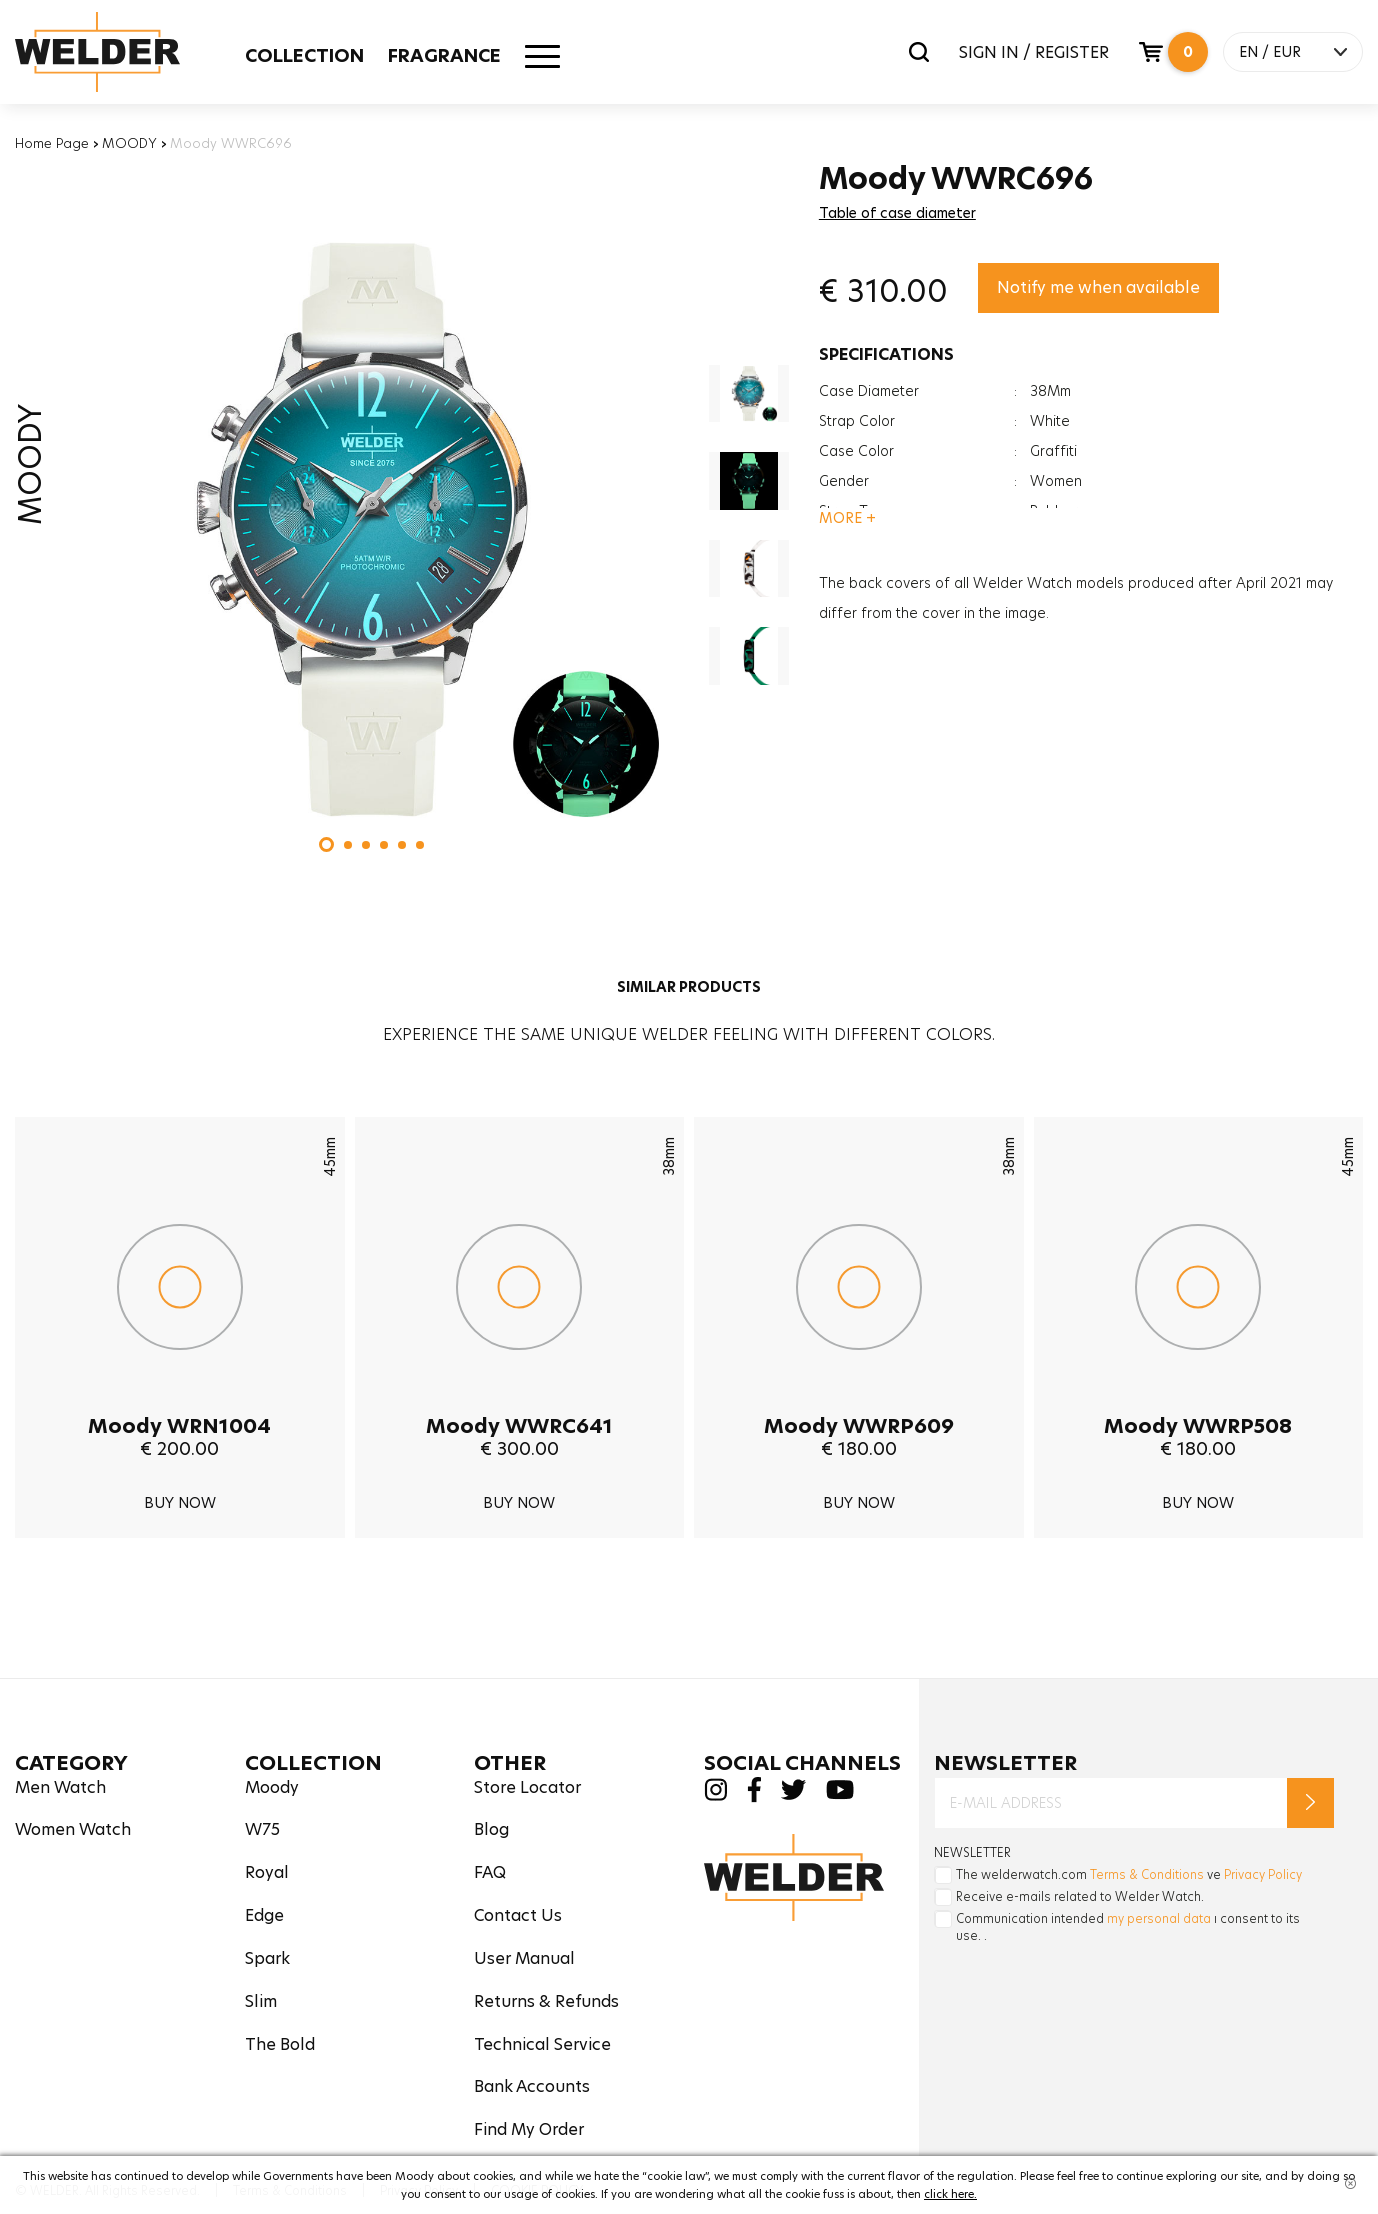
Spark (267, 1958)
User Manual (524, 1958)
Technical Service (542, 2044)
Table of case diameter (897, 213)
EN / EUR (1270, 52)
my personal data (1159, 1918)
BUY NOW (180, 1503)
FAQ (490, 1872)
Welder (117, 52)
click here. (950, 2194)
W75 (262, 1829)
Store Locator (527, 1787)
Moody (272, 1787)
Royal (267, 1872)
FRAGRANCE (444, 55)
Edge (264, 1915)
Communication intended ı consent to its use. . (1128, 1927)
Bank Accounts (532, 2086)
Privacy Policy (1263, 1874)
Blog (491, 1829)
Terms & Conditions (1147, 1874)
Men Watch (60, 1787)
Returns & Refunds (546, 2001)
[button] (326, 844)
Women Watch (73, 1829)
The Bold (280, 2044)
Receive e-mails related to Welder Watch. (1080, 1896)
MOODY (129, 143)
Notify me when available (1098, 287)
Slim (261, 2001)
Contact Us (518, 1915)
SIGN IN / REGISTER (1034, 52)
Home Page (52, 143)
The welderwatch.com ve (1129, 1874)
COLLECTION (304, 55)
